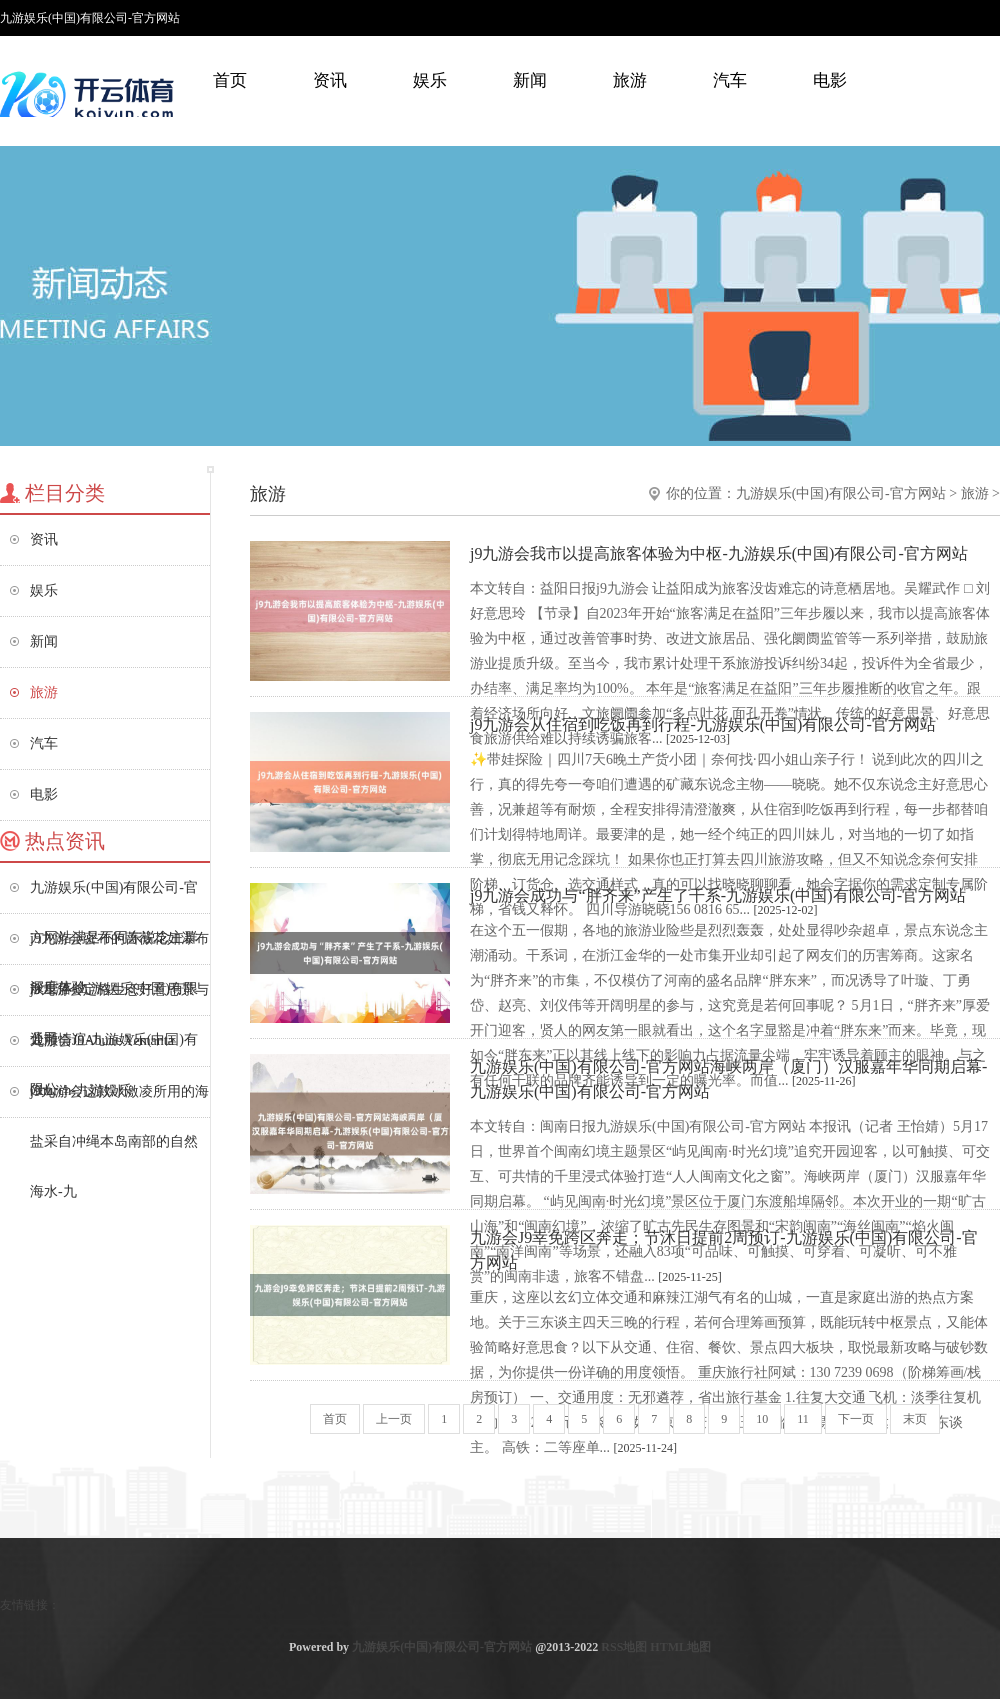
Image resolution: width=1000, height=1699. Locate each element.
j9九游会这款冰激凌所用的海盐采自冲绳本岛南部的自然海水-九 (119, 1100)
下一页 (856, 1419)
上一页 (394, 1419)
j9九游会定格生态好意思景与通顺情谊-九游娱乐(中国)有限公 (119, 998)
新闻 (530, 80)
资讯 (330, 80)
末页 (915, 1419)
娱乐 (430, 80)
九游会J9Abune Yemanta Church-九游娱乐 (102, 1049)
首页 (230, 80)
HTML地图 (680, 1647)
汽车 (730, 80)
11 (803, 1419)
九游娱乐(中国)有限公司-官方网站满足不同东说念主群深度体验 (114, 896)
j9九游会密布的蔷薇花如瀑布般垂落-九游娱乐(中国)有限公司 (119, 947)
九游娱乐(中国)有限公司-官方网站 (841, 493)
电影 (830, 80)
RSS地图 (624, 1647)
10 (762, 1419)
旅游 (630, 80)
